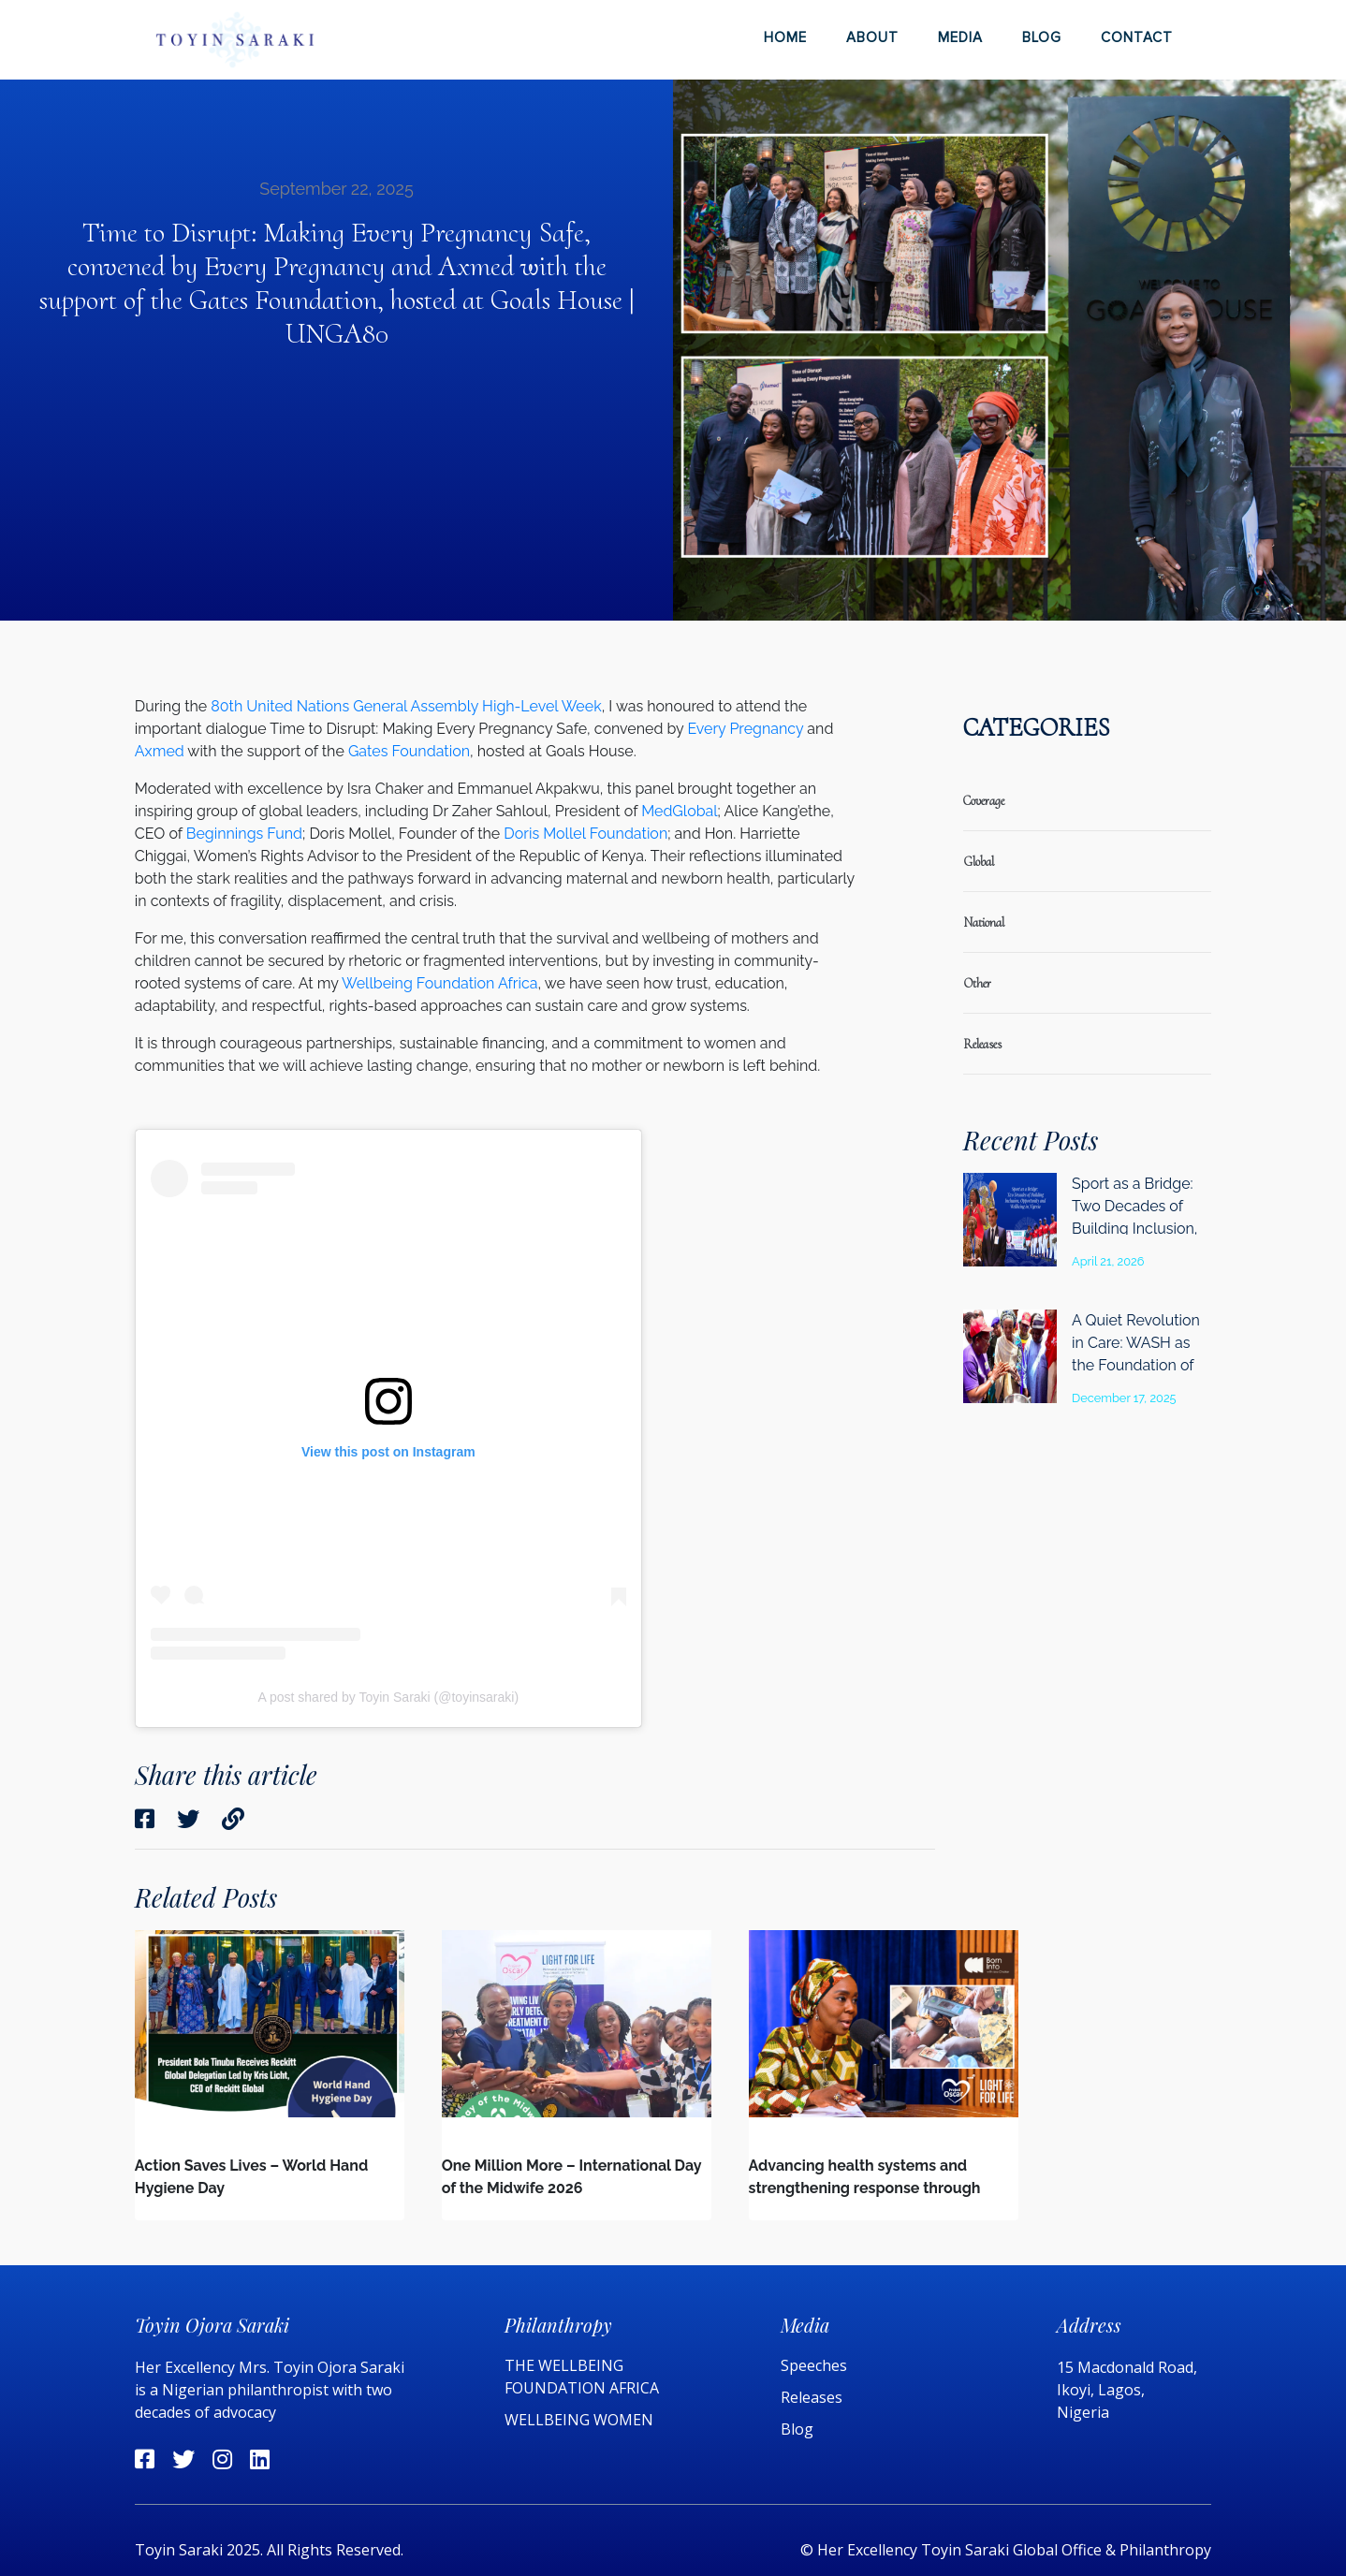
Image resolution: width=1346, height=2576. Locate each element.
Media (960, 37)
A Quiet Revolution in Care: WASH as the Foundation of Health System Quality (1136, 1365)
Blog (1041, 37)
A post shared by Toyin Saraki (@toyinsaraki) (388, 1697)
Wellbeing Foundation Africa (439, 983)
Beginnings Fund (244, 833)
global (978, 862)
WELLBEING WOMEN (579, 2419)
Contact (1137, 37)
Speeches (814, 2365)
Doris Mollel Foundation (585, 833)
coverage (983, 801)
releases (982, 1044)
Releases (813, 2397)
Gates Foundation (409, 751)
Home (785, 37)
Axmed (159, 751)
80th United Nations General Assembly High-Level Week (406, 706)
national (983, 922)
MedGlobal (679, 811)
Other (977, 983)
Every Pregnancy (745, 729)
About (872, 37)
